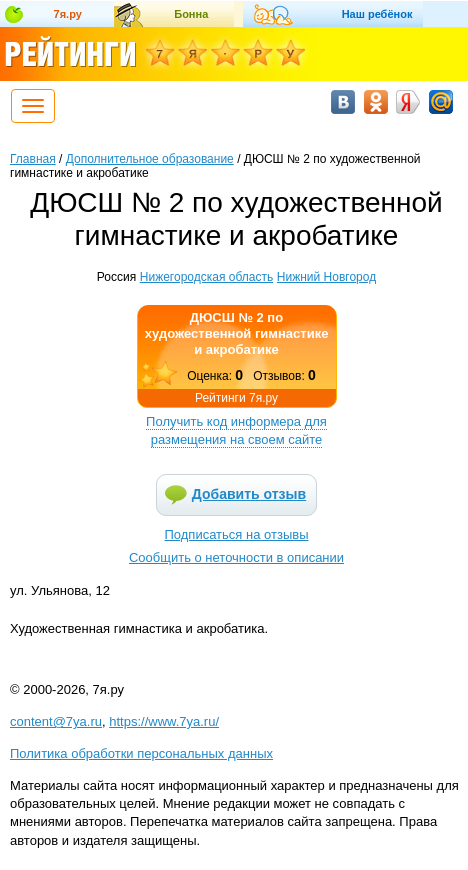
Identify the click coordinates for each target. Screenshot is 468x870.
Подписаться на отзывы (237, 534)
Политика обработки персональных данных (141, 753)
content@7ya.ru (56, 721)
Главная (33, 159)
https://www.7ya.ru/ (164, 721)
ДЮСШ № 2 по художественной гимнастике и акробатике (237, 333)
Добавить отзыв (249, 494)
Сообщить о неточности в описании (236, 557)
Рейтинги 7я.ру (236, 398)
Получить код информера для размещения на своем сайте (236, 430)
